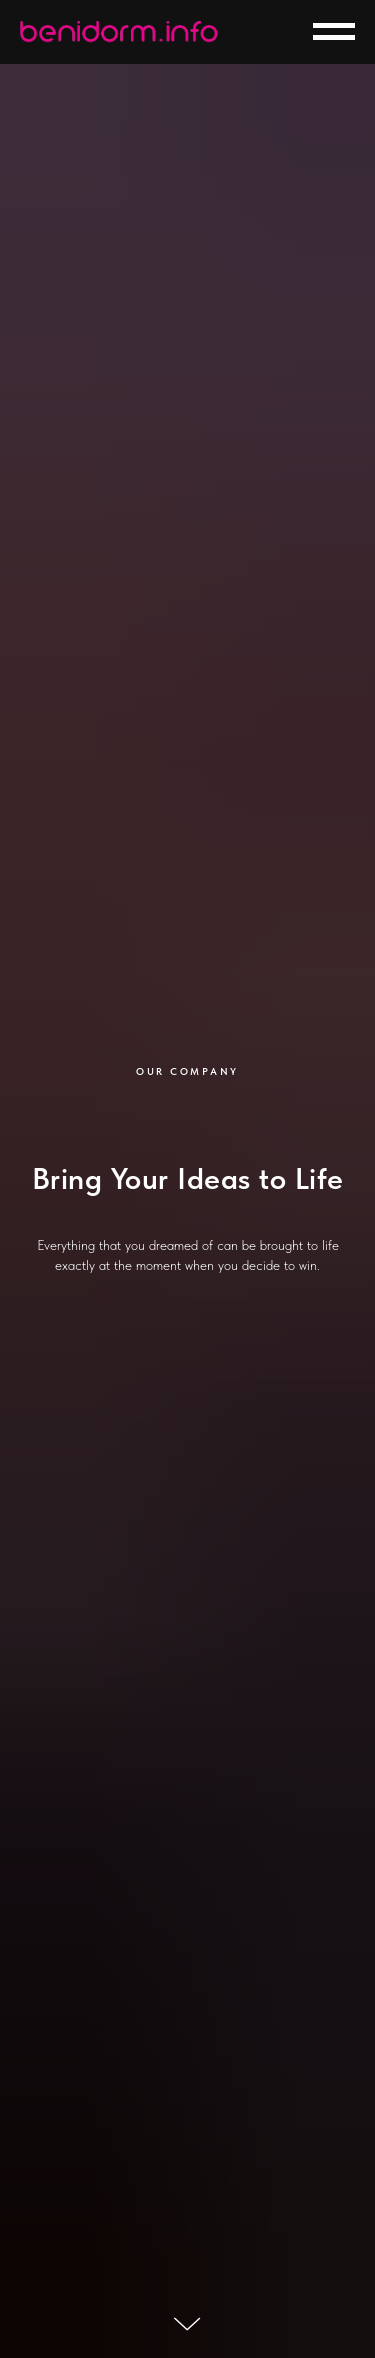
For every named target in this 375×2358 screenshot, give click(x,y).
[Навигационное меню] (334, 32)
